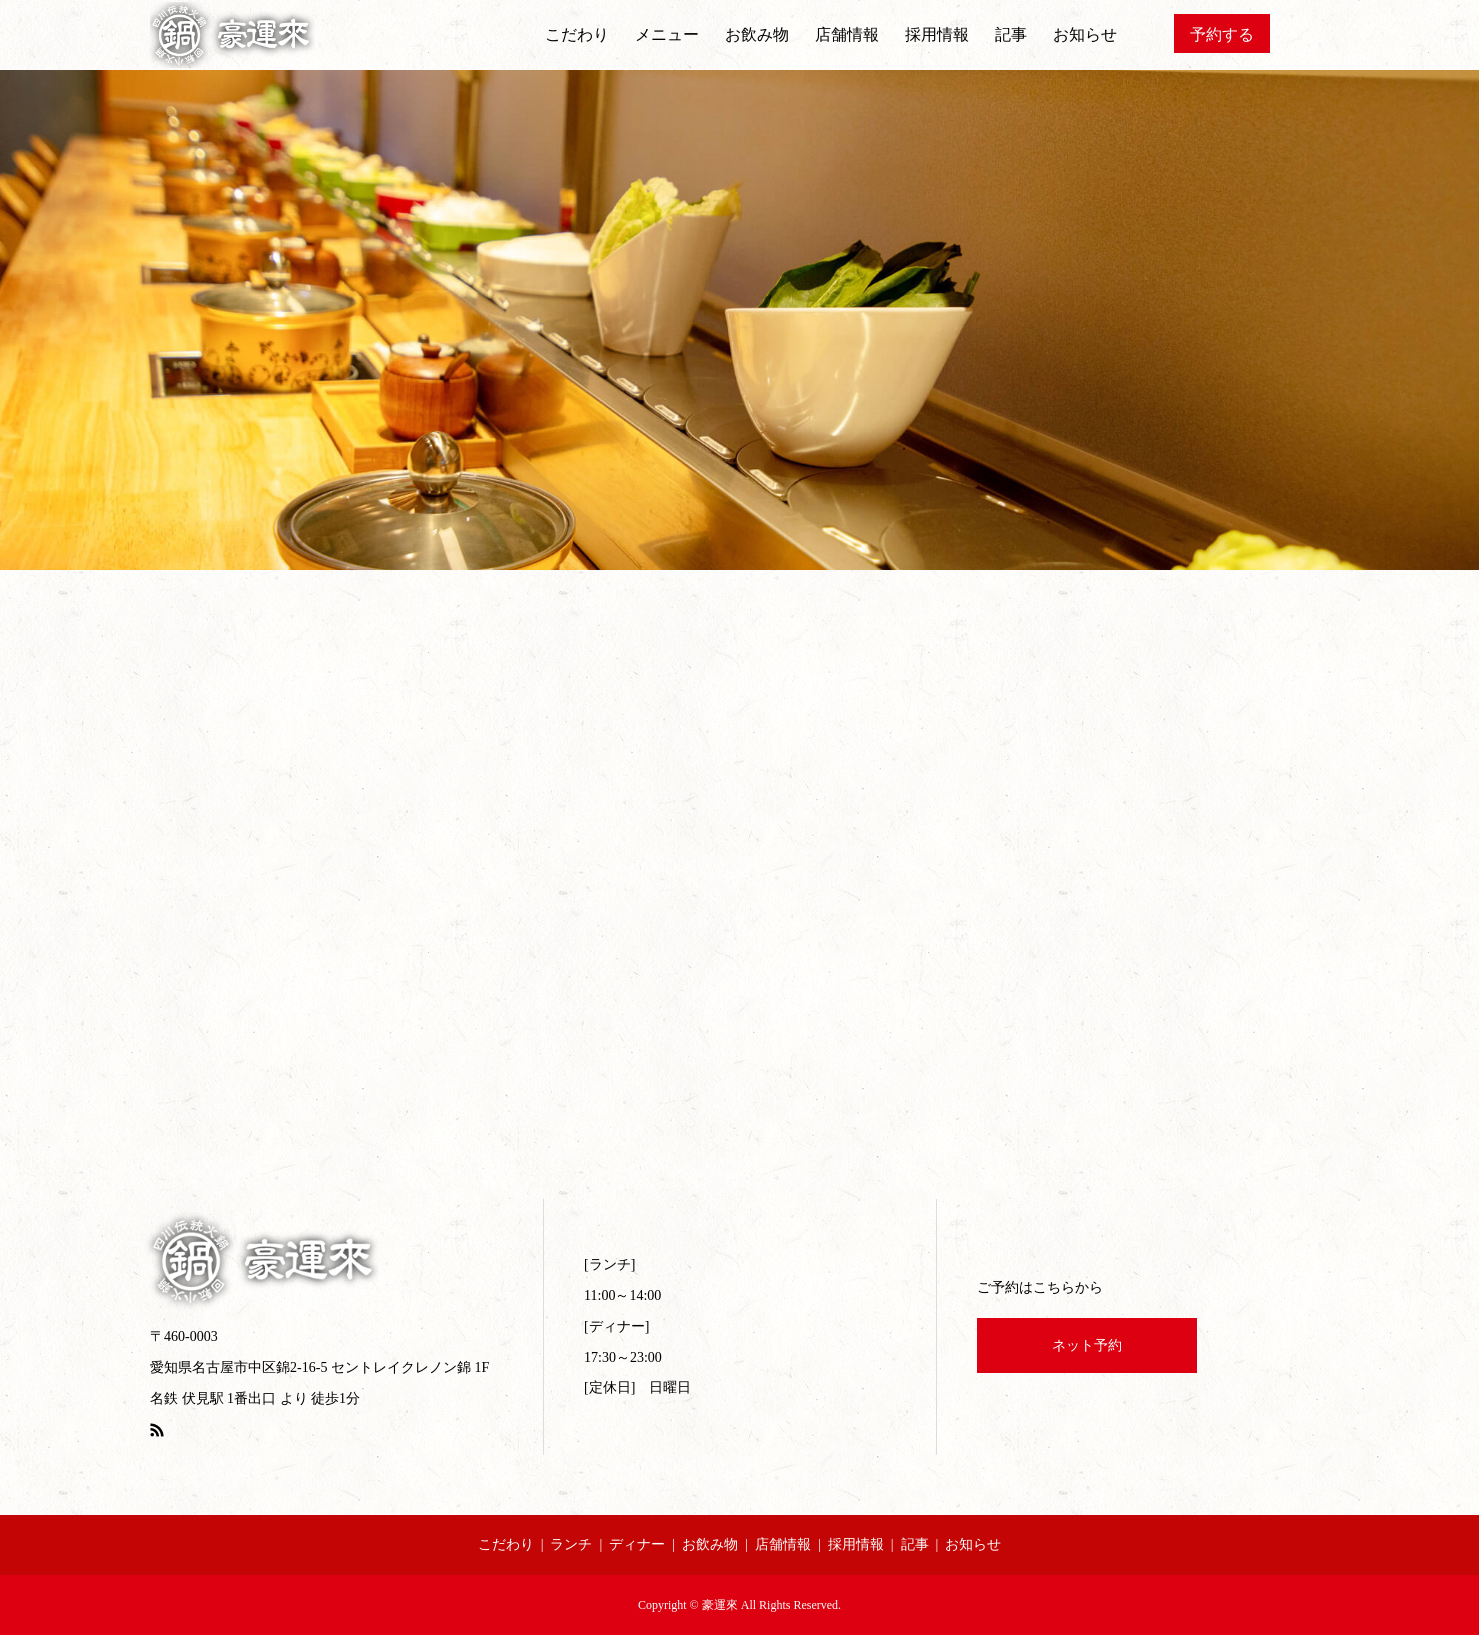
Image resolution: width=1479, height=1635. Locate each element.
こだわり (577, 34)
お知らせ (1085, 34)
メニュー (667, 34)
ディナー (637, 1544)
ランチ (571, 1544)
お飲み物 (757, 34)
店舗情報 (847, 34)
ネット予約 (1087, 1345)
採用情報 (937, 34)
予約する (1222, 34)
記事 (1011, 34)
